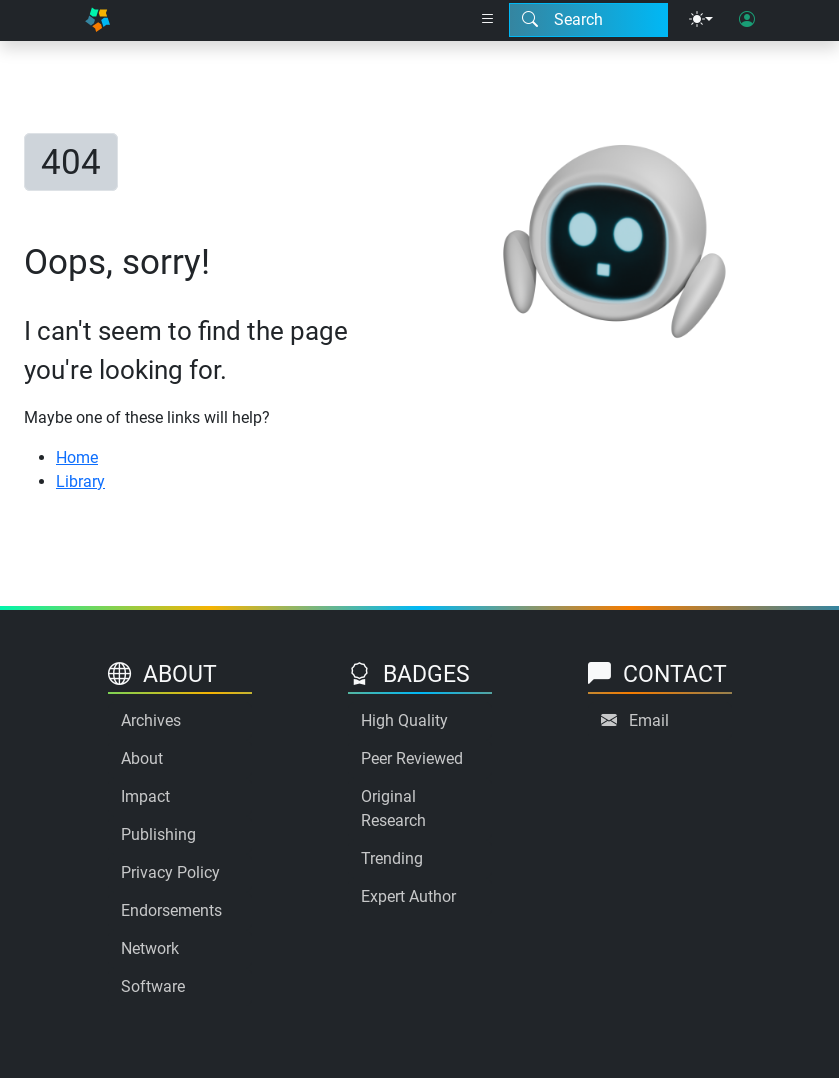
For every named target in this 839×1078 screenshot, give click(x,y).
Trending (392, 858)
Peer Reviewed (412, 758)
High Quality (404, 720)
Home (77, 457)
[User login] (747, 20)
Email (649, 720)
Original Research (393, 808)
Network (150, 948)
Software (153, 986)
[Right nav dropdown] (488, 20)
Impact (145, 796)
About (142, 758)
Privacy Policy (170, 872)
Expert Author (408, 896)
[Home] (98, 20)
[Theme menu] (701, 20)
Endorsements (171, 910)
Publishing (158, 834)
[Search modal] (588, 20)
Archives (151, 720)
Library (80, 481)
